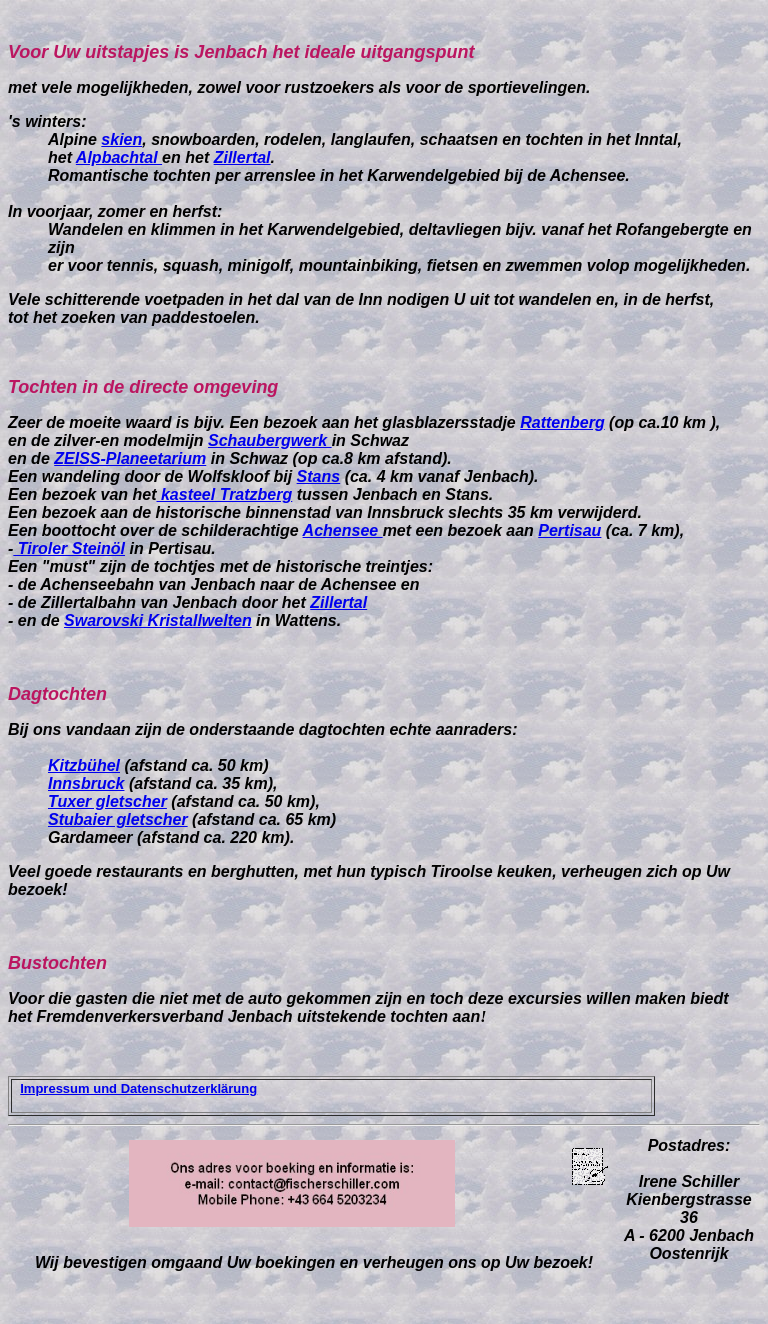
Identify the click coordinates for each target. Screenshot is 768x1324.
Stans (319, 476)
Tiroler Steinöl (69, 548)
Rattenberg (562, 422)
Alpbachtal (119, 157)
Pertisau (569, 530)
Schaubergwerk (270, 440)
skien (121, 139)
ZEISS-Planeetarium (130, 458)
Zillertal (242, 157)
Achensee (343, 530)
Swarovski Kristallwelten (158, 620)
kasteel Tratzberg (225, 494)
